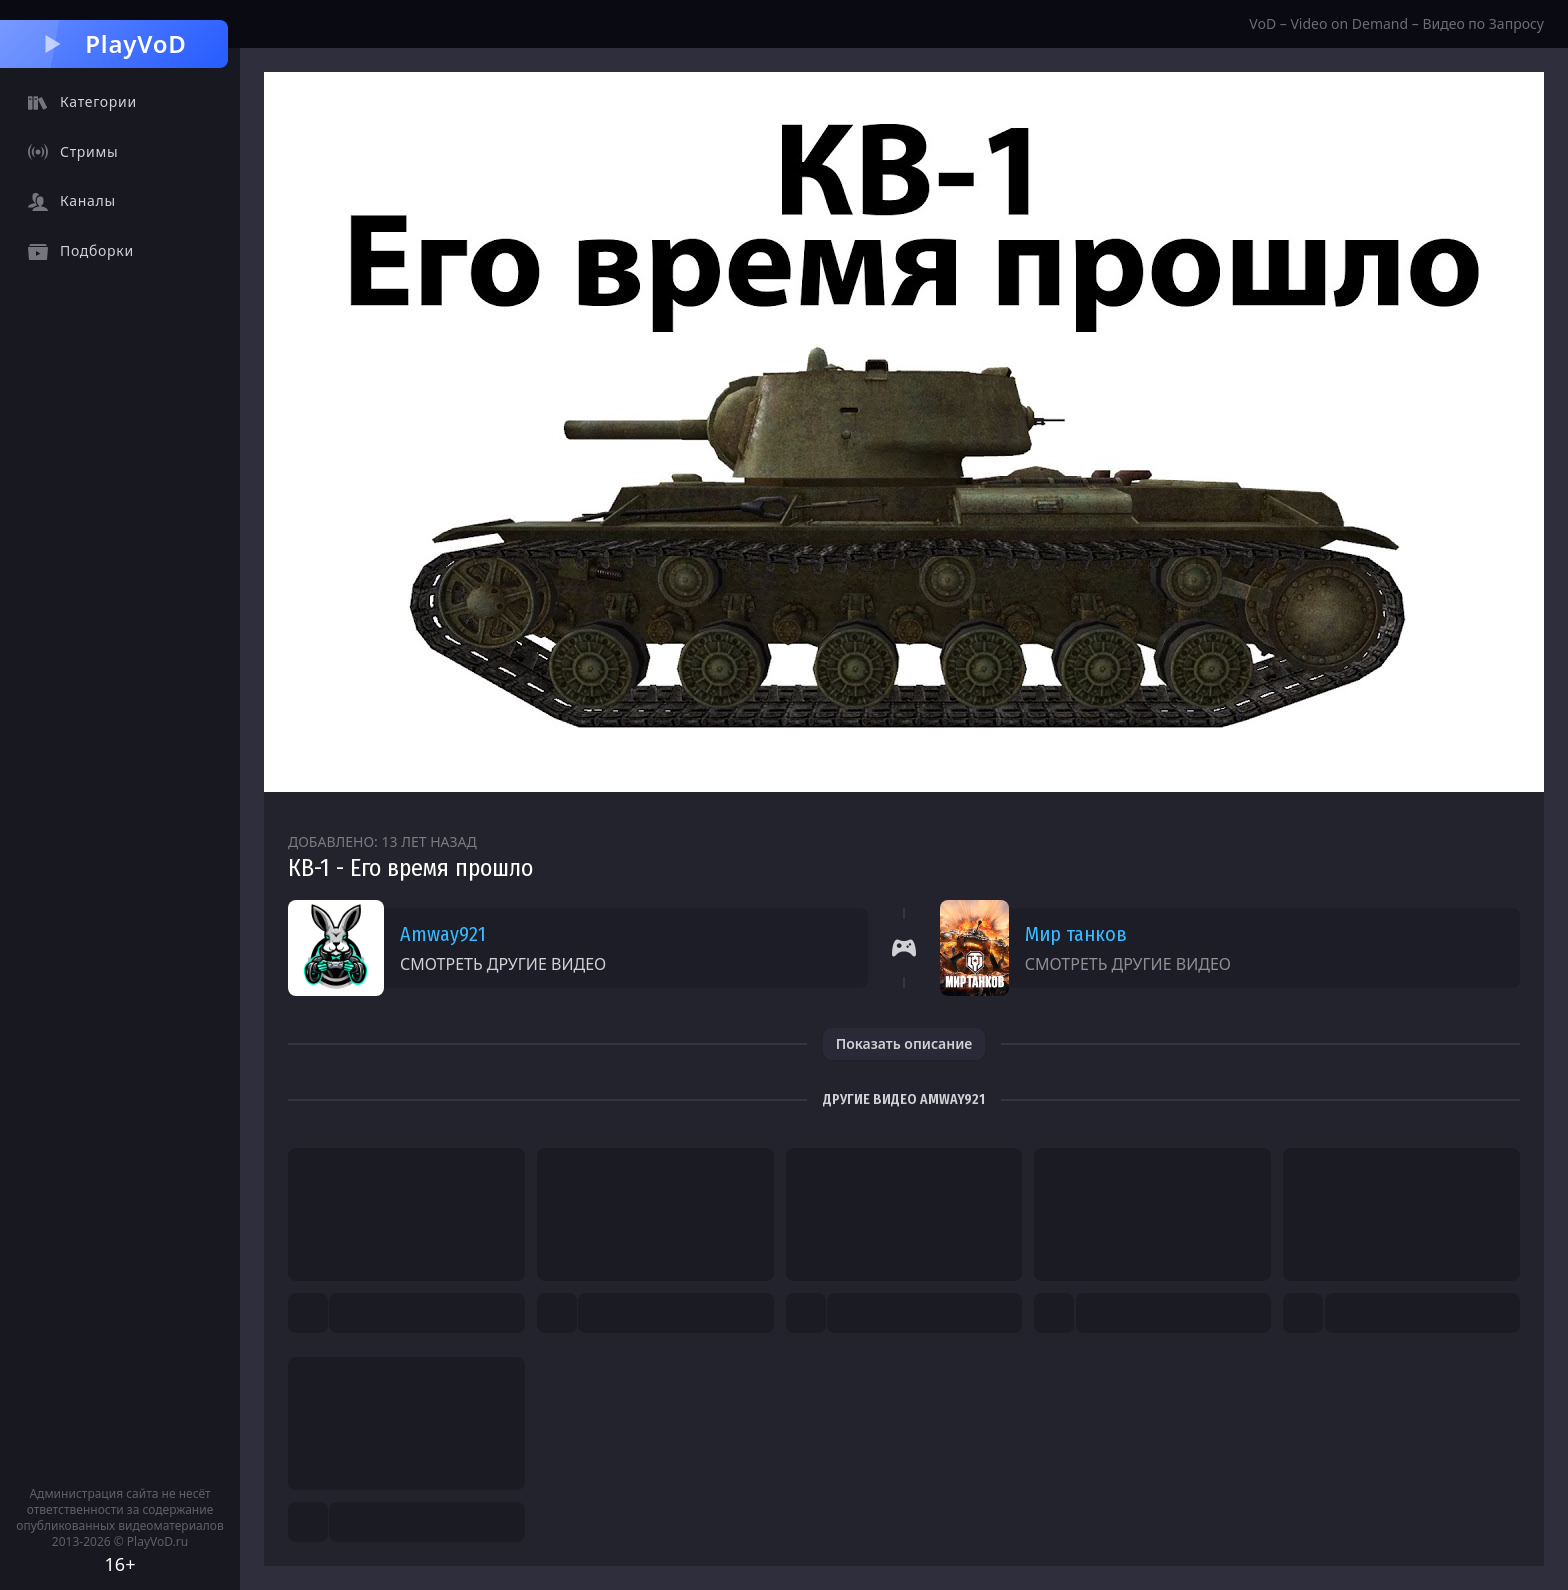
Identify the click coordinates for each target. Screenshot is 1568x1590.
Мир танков (1076, 934)
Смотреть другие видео (503, 964)
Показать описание (904, 1043)
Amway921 (443, 934)
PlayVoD (113, 43)
